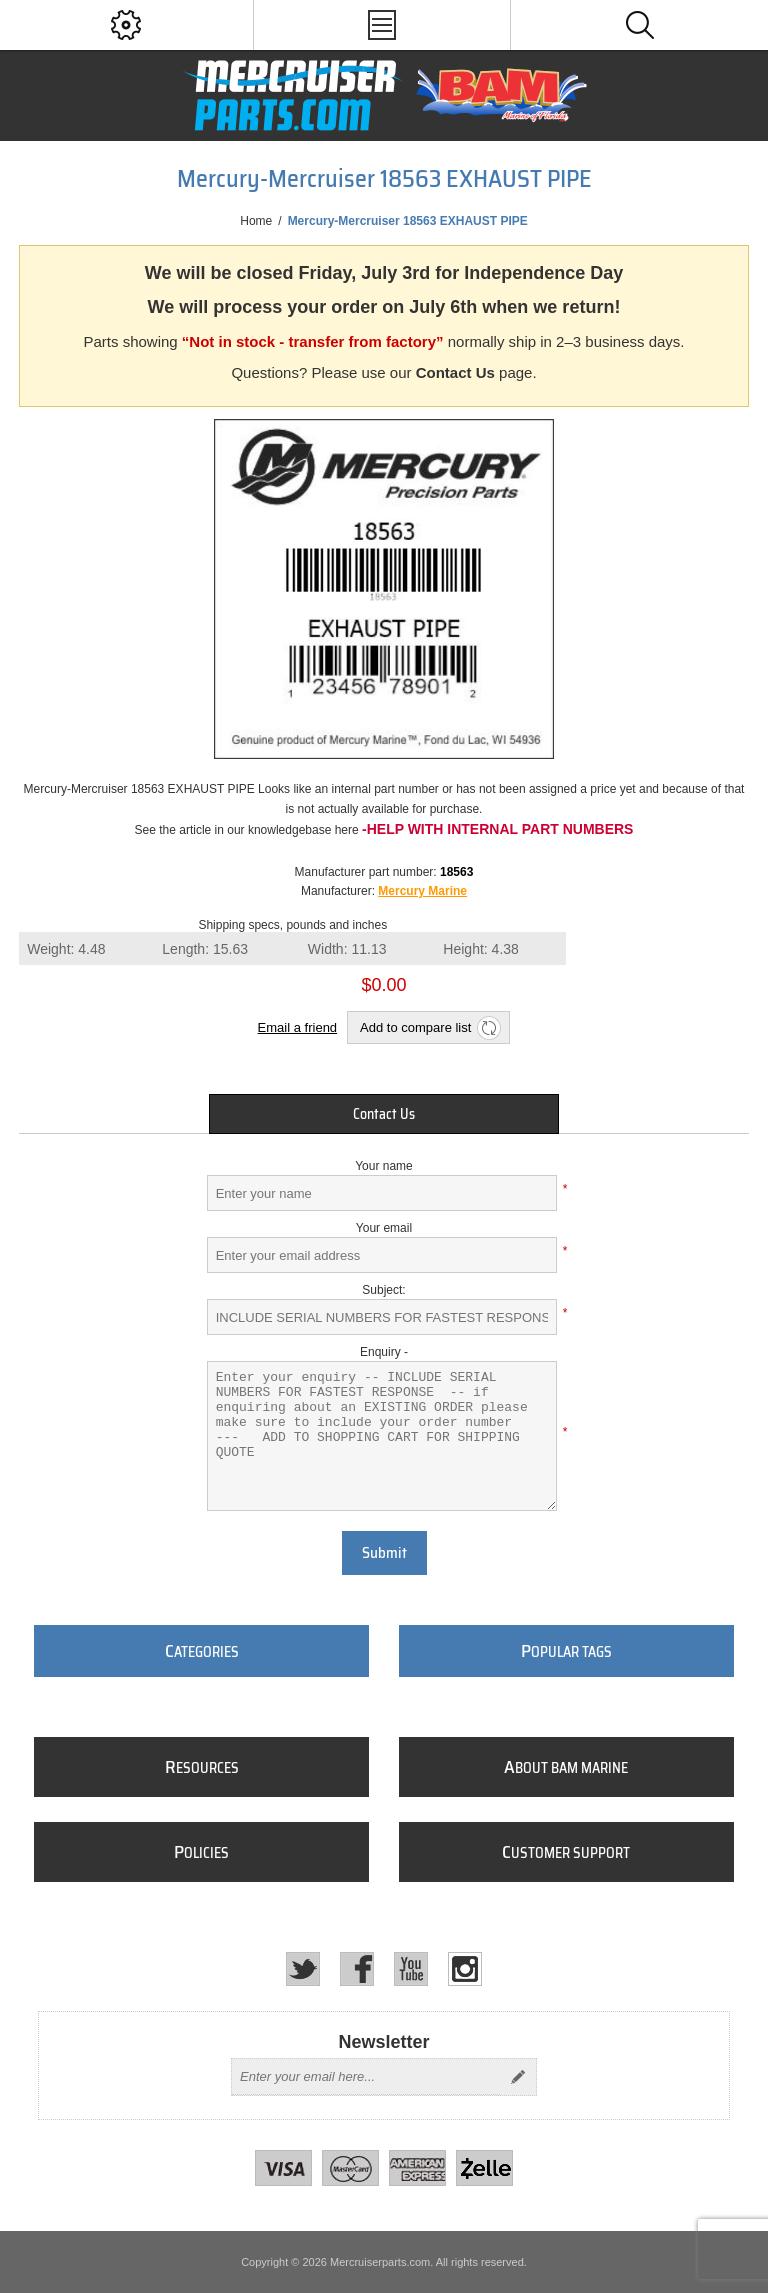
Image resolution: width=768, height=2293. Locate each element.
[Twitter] (303, 1969)
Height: (481, 949)
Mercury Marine (422, 891)
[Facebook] (357, 1969)
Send (518, 2077)
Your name (384, 1166)
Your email (384, 1228)
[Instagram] (465, 1969)
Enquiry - (384, 1352)
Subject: (383, 1290)
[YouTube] (411, 1969)
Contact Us (455, 372)
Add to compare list (415, 1027)
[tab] (384, 1114)
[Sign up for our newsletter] (366, 2077)
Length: (205, 949)
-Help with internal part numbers (497, 829)
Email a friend (297, 1027)
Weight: (66, 949)
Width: (347, 949)
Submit (384, 1553)
